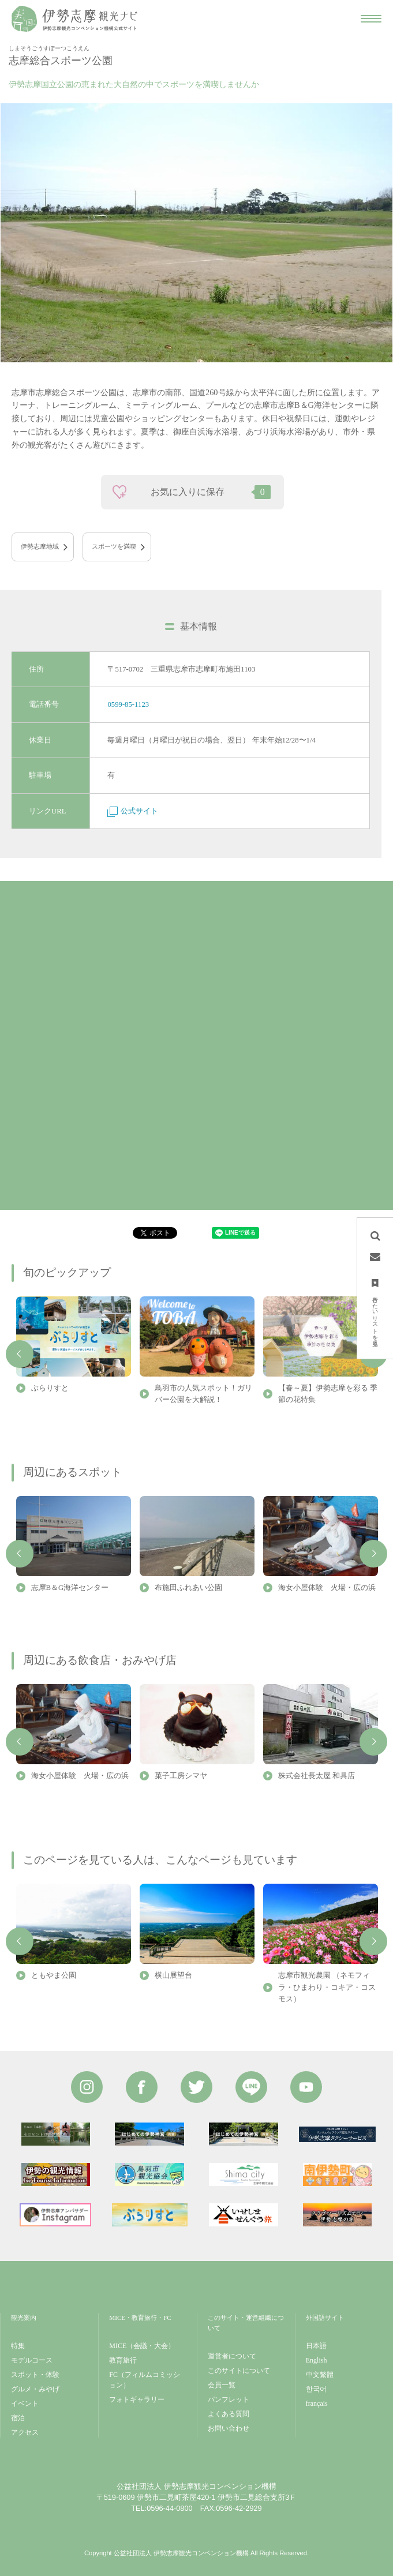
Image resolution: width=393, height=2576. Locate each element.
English (316, 2360)
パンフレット (228, 2399)
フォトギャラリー (136, 2399)
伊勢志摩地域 (40, 546)
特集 (18, 2346)
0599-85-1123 (128, 704)
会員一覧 (221, 2385)
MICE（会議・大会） (142, 2346)
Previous (19, 1354)
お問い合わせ (228, 2428)
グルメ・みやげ (35, 2389)
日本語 (316, 2346)
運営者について (232, 2356)
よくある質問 (228, 2414)
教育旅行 (123, 2360)
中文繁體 (320, 2375)
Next (373, 1554)
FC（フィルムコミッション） (144, 2380)
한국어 (316, 2389)
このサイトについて (239, 2371)
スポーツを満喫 (114, 546)
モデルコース (32, 2360)
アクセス (25, 2432)
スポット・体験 (35, 2375)
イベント (25, 2403)
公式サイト (132, 811)
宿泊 (18, 2418)
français (317, 2403)
